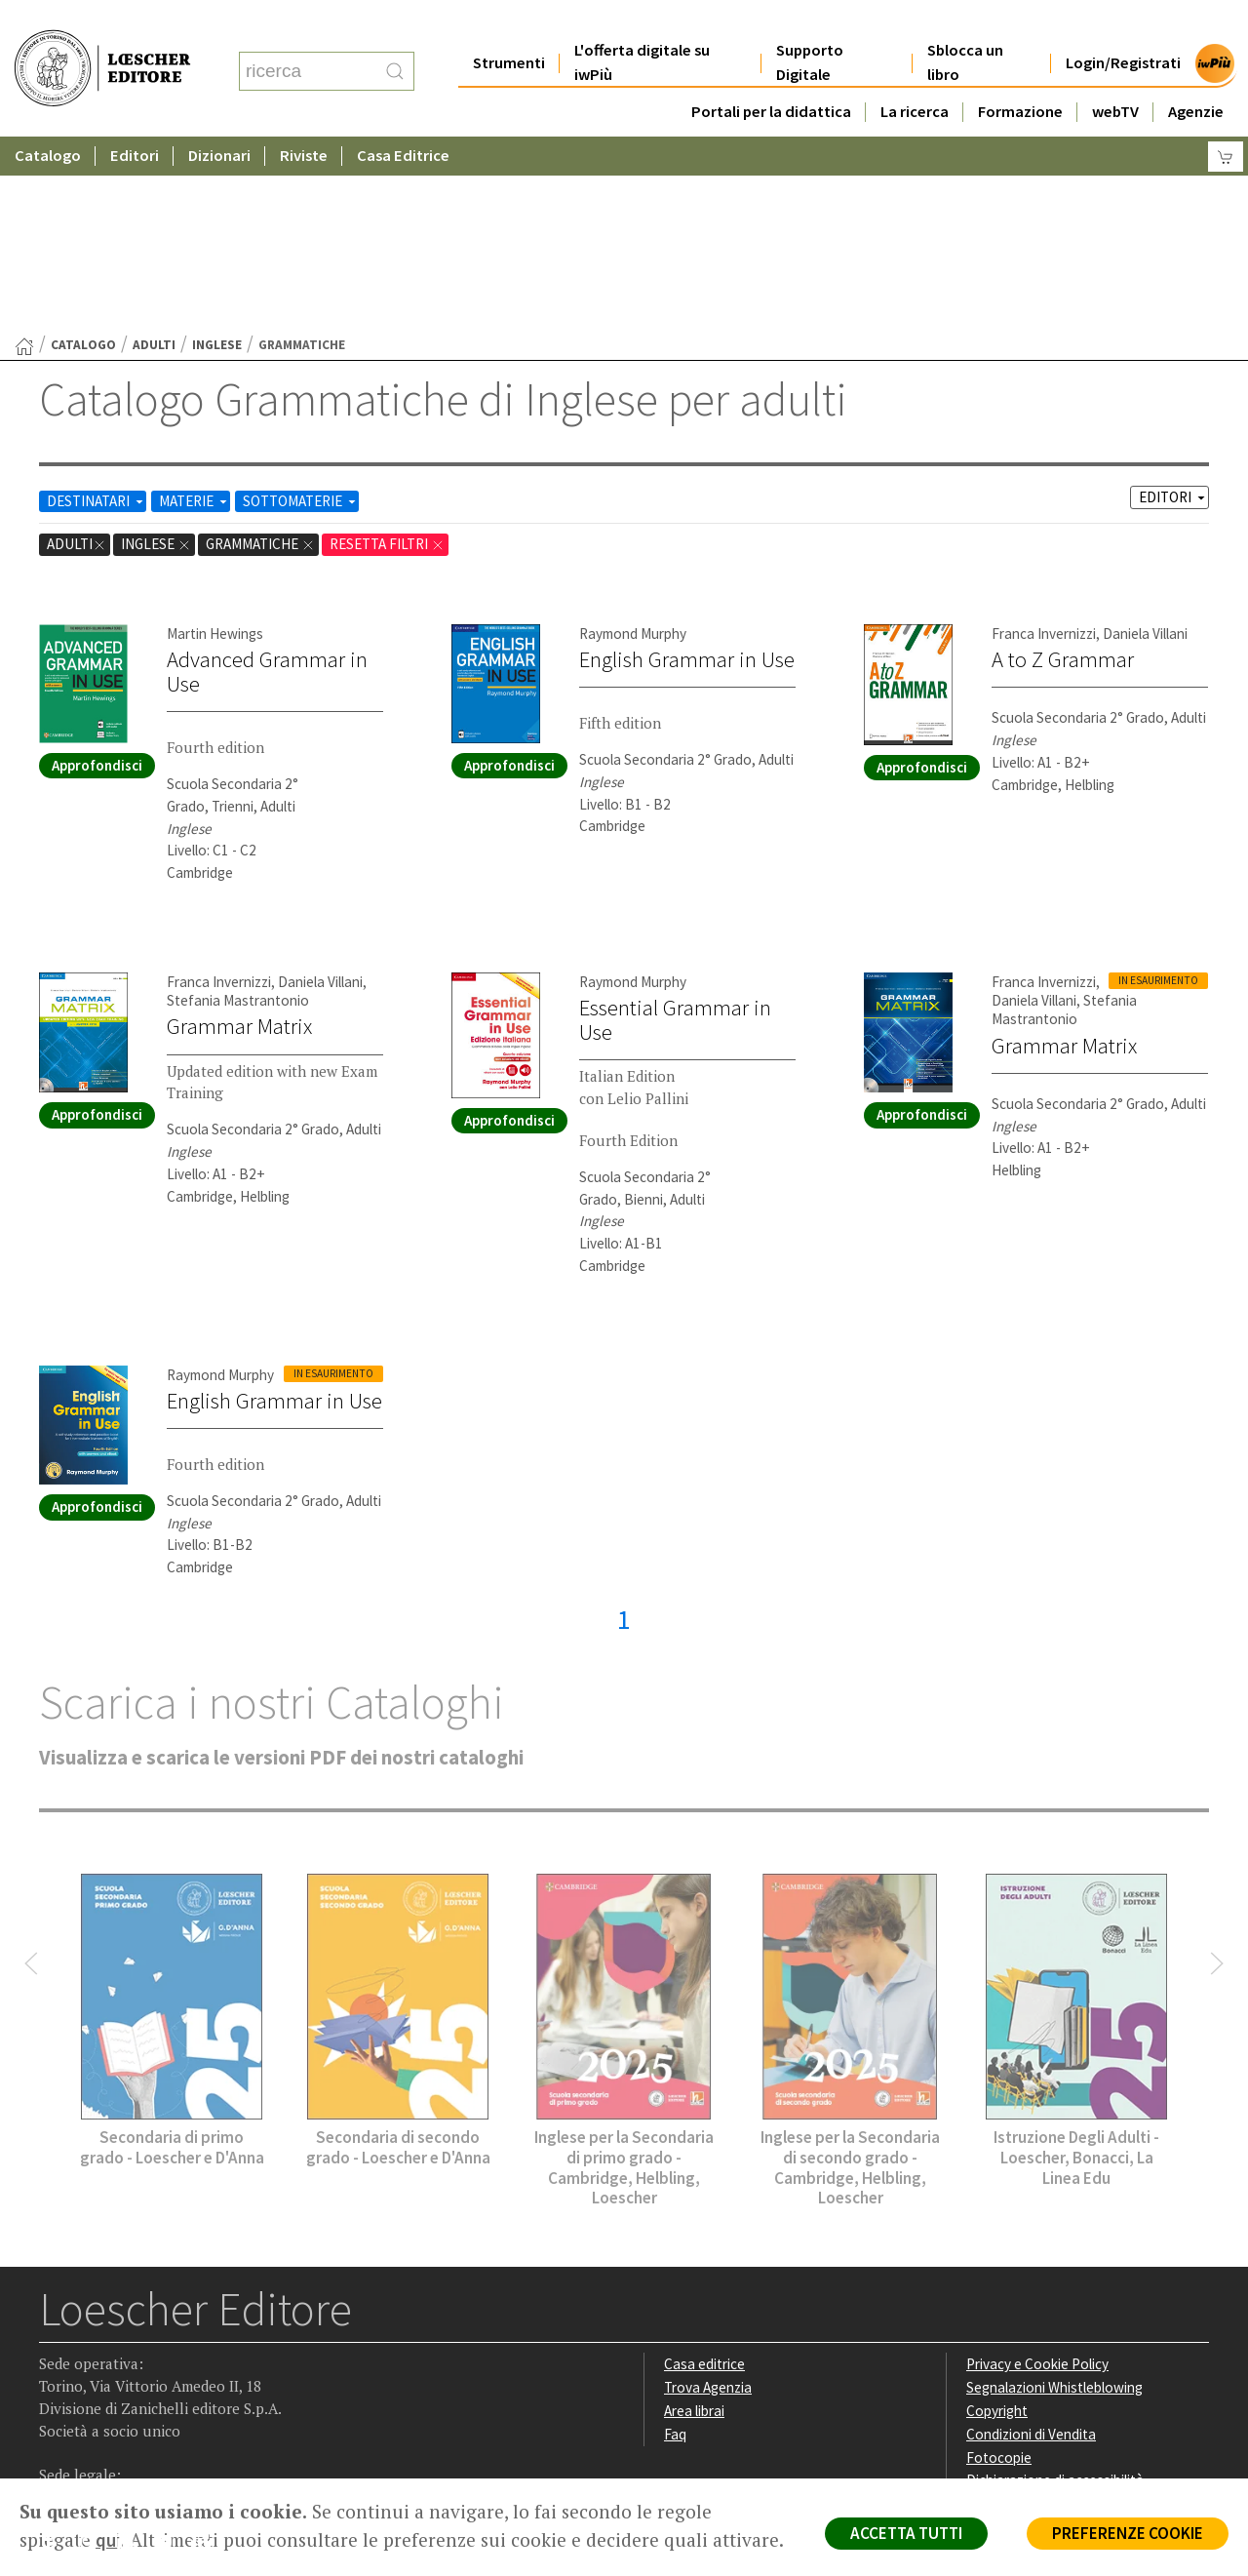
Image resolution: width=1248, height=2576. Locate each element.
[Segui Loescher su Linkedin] (132, 2355)
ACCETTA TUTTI (906, 2533)
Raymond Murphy (632, 443)
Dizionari (219, 116)
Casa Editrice (403, 116)
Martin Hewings (215, 443)
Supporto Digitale (809, 23)
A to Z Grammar (1063, 469)
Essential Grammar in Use (675, 829)
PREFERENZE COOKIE (1127, 2533)
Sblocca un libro (965, 23)
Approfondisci (97, 575)
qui (108, 2540)
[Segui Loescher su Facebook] (56, 2355)
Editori (134, 116)
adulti (154, 154)
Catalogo (48, 116)
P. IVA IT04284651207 (106, 2434)
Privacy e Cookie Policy (1037, 2173)
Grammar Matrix (239, 836)
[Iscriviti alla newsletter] (208, 2354)
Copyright (997, 2220)
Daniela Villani (1145, 443)
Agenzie (1196, 72)
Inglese (217, 154)
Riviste (304, 116)
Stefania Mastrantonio (238, 810)
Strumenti (509, 24)
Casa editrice (704, 2173)
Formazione (1020, 72)
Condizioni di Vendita (1031, 2244)
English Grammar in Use (687, 469)
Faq (675, 2244)
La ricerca (914, 72)
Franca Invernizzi (1044, 443)
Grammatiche (260, 353)
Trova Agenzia (708, 2197)
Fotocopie (999, 2267)
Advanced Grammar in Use (267, 481)
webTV (1115, 72)
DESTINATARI (96, 310)
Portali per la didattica (771, 72)
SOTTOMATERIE (301, 310)
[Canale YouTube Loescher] (170, 2355)
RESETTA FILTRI (387, 353)
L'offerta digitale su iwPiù (642, 23)
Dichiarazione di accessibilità (1055, 2289)
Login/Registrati (1123, 24)
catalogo (83, 154)
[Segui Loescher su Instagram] (94, 2355)
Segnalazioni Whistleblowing (1054, 2197)
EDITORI (1173, 306)
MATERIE (194, 310)
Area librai (694, 2220)
